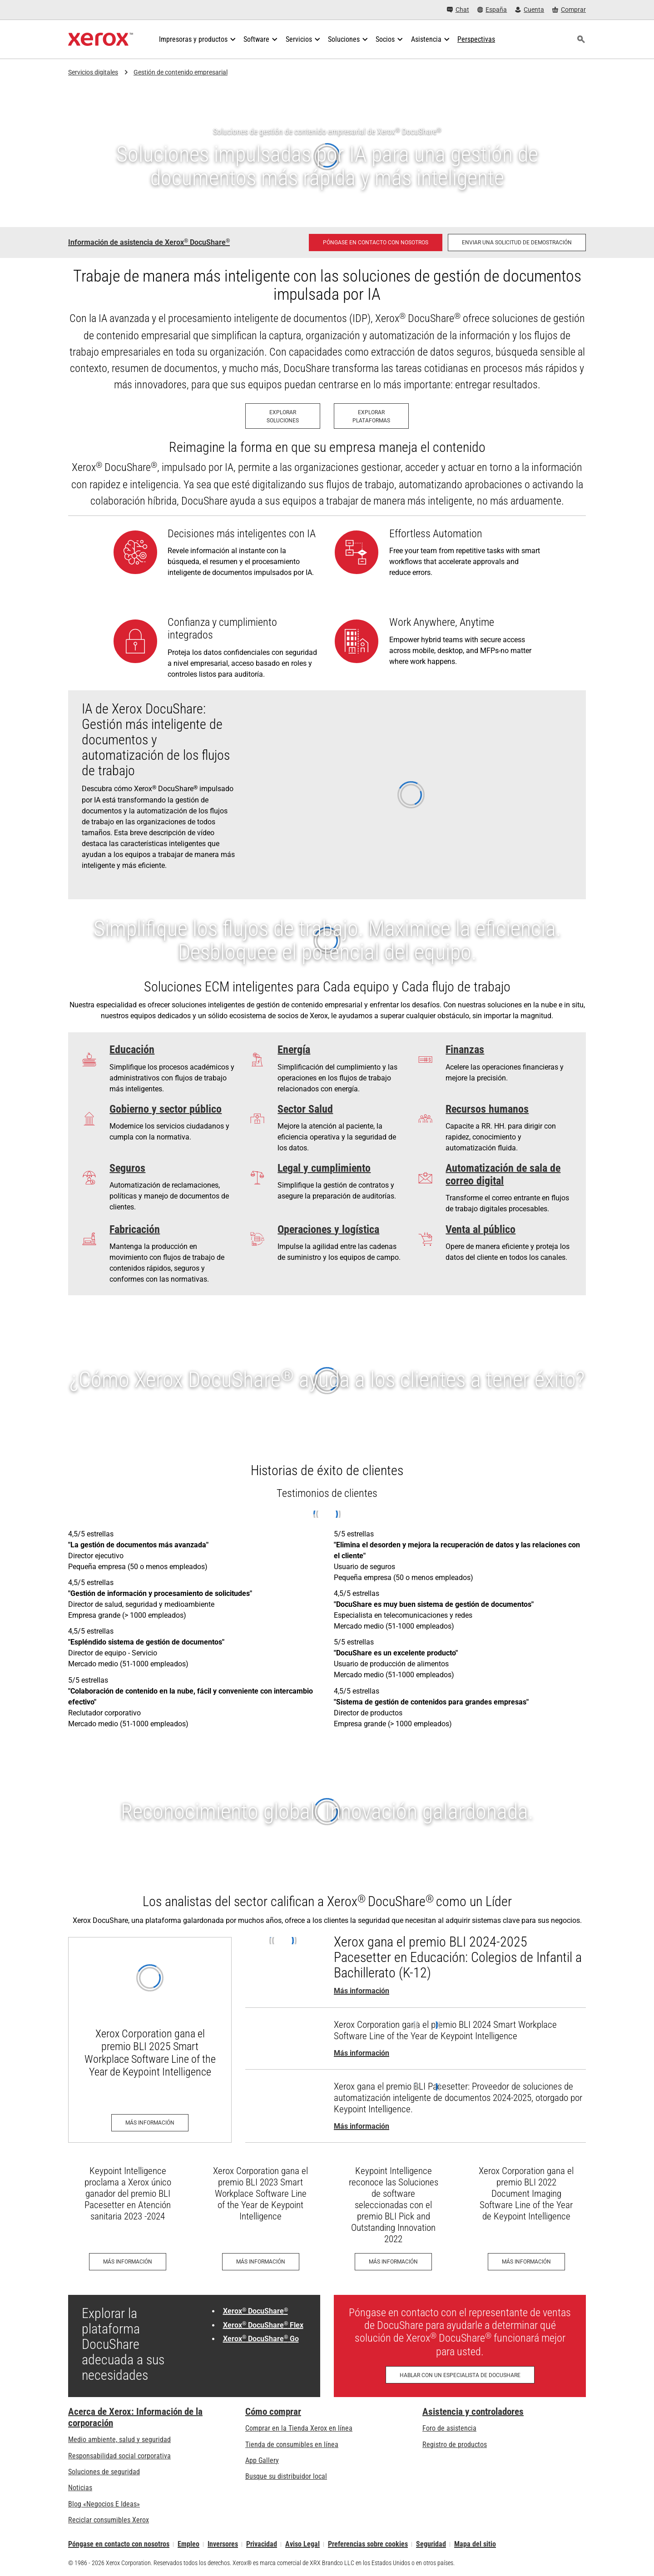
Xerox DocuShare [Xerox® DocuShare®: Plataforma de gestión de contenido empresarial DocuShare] (255, 2311)
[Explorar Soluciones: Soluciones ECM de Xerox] (282, 416)
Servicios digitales (93, 72)
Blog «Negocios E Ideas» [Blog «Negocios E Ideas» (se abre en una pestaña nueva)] (104, 2504)
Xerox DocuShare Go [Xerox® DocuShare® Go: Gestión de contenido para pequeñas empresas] (261, 2338)
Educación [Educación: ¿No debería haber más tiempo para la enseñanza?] (131, 1049)
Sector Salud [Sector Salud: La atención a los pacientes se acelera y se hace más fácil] (305, 1109)
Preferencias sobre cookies (368, 2544)
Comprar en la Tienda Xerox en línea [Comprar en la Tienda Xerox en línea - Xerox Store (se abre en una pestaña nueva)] (298, 2428)
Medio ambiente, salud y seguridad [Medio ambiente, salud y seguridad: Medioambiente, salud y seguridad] (119, 2439)
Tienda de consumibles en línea (291, 2444)
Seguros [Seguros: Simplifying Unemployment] (127, 1168)
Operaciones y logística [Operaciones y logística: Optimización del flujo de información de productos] (328, 1229)
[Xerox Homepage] (100, 40)
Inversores (223, 2544)
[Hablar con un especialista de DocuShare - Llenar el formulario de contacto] (460, 2374)
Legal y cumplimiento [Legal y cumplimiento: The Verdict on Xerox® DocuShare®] (324, 1168)
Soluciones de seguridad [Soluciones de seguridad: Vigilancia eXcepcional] (104, 2471)
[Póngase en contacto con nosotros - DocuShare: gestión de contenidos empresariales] (375, 242)
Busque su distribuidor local (286, 2476)
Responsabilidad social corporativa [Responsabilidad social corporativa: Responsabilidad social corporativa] (119, 2456)
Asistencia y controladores (473, 2411)
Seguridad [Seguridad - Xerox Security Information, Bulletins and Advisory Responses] (431, 2544)
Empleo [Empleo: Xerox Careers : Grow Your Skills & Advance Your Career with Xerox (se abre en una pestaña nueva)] (188, 2544)
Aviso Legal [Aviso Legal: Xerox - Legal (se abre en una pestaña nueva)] (302, 2544)
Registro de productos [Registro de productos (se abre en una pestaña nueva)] (454, 2444)
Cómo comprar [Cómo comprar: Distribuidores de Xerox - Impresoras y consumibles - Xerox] (273, 2411)
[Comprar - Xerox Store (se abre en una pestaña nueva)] (569, 10)
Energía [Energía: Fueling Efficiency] (293, 1049)
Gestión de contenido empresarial (181, 72)
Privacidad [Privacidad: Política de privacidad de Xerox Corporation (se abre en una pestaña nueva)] (261, 2544)
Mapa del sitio (475, 2544)
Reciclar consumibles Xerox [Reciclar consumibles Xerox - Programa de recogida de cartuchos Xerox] (108, 2520)
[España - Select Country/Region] (492, 10)
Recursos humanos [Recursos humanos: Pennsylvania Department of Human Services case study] (487, 1109)
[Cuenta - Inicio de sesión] (529, 10)
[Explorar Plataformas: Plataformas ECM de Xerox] (371, 416)
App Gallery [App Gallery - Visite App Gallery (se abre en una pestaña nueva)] (262, 2460)
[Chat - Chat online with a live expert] (458, 10)
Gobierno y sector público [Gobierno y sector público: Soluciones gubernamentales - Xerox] (165, 1109)
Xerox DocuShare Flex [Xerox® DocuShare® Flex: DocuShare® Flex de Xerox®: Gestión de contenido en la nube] (263, 2325)
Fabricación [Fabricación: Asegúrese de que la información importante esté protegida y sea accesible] (134, 1229)
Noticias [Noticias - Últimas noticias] (80, 2487)
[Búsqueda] (581, 40)
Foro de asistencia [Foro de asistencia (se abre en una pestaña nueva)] (449, 2428)
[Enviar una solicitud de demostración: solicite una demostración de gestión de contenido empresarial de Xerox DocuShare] (517, 242)
